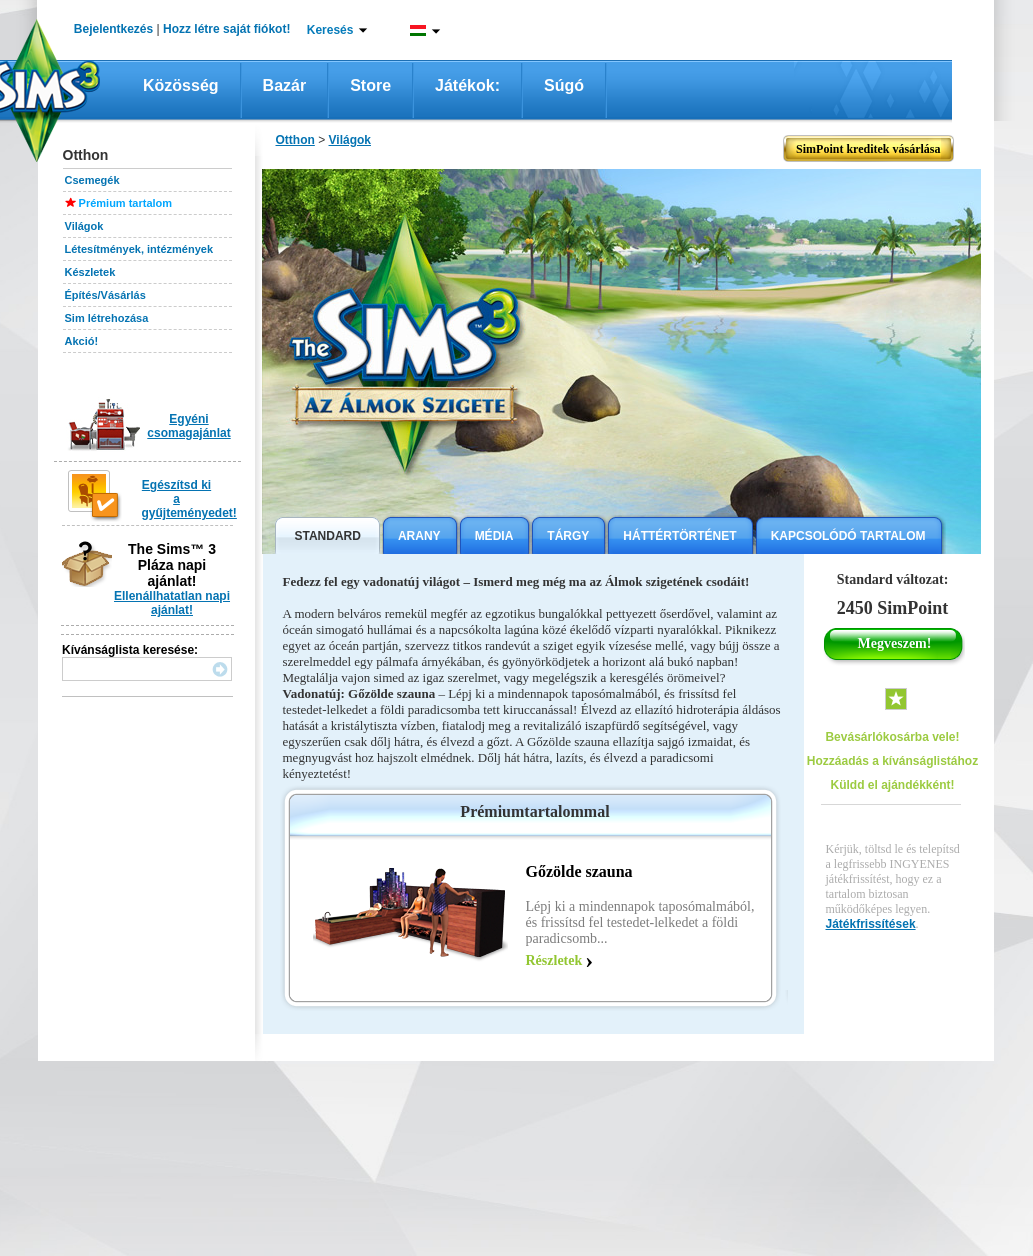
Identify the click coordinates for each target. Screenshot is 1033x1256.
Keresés (330, 30)
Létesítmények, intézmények (139, 249)
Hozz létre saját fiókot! (226, 29)
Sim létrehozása (107, 318)
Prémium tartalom (126, 203)
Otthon (295, 140)
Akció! (82, 341)
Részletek (554, 960)
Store (370, 85)
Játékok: (467, 85)
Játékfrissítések (871, 924)
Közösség (181, 85)
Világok (84, 226)
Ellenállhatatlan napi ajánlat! (172, 603)
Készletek (90, 272)
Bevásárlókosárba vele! (892, 737)
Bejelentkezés (113, 29)
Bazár (285, 85)
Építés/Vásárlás (105, 295)
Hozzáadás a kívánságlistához (892, 761)
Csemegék (92, 180)
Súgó (564, 85)
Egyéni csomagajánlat (188, 426)
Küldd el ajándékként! (892, 785)
